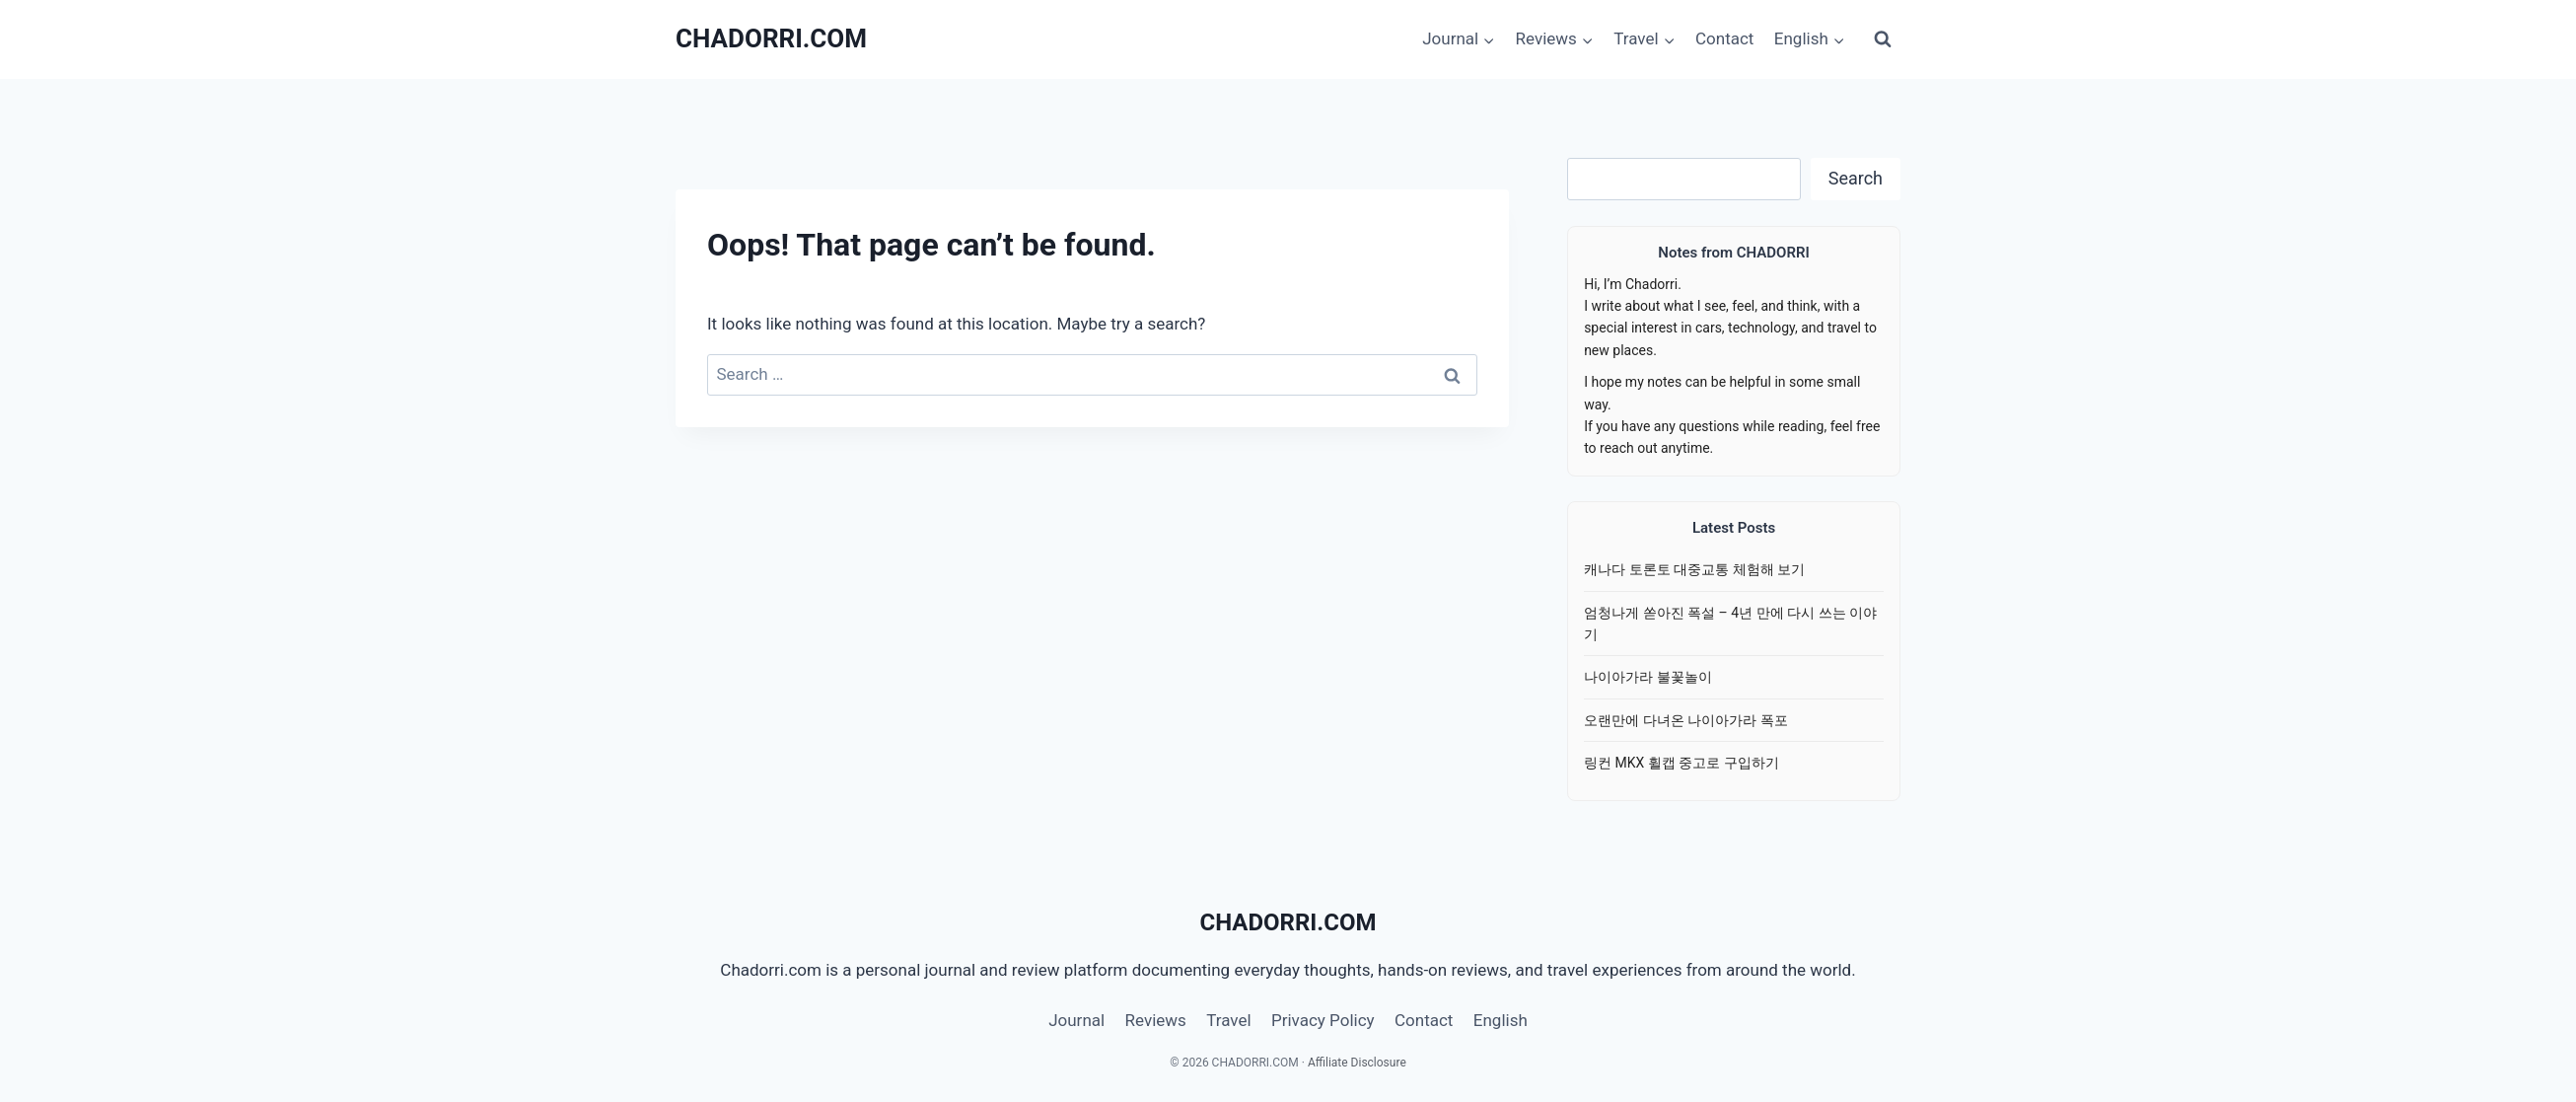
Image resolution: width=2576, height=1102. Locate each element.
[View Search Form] (1882, 39)
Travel (1228, 1020)
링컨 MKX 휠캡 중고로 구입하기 (1681, 763)
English (1500, 1020)
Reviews (1155, 1020)
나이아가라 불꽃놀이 (1647, 677)
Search (1855, 178)
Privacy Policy (1323, 1020)
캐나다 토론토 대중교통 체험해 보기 (1694, 569)
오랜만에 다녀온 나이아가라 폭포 (1685, 720)
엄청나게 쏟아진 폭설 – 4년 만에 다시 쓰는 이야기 (1730, 623)
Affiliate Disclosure (1357, 1062)
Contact (1724, 38)
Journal (1076, 1020)
